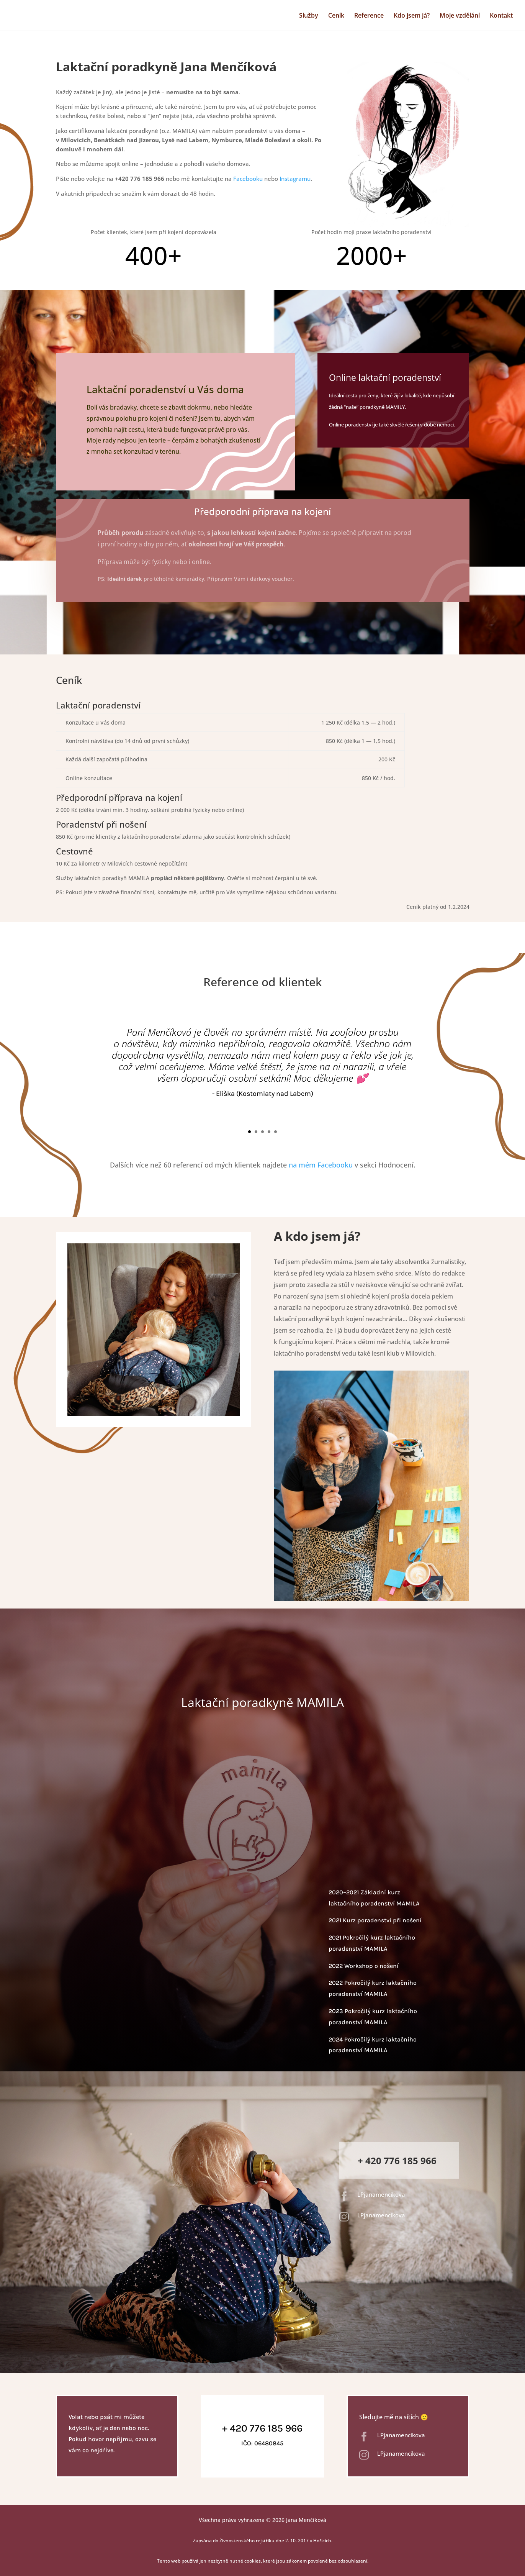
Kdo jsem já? (412, 16)
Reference (369, 16)
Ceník (336, 16)
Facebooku (248, 178)
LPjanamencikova (381, 2194)
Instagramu (295, 178)
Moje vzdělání (460, 16)
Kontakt (501, 16)
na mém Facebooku (321, 1164)
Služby (308, 16)
